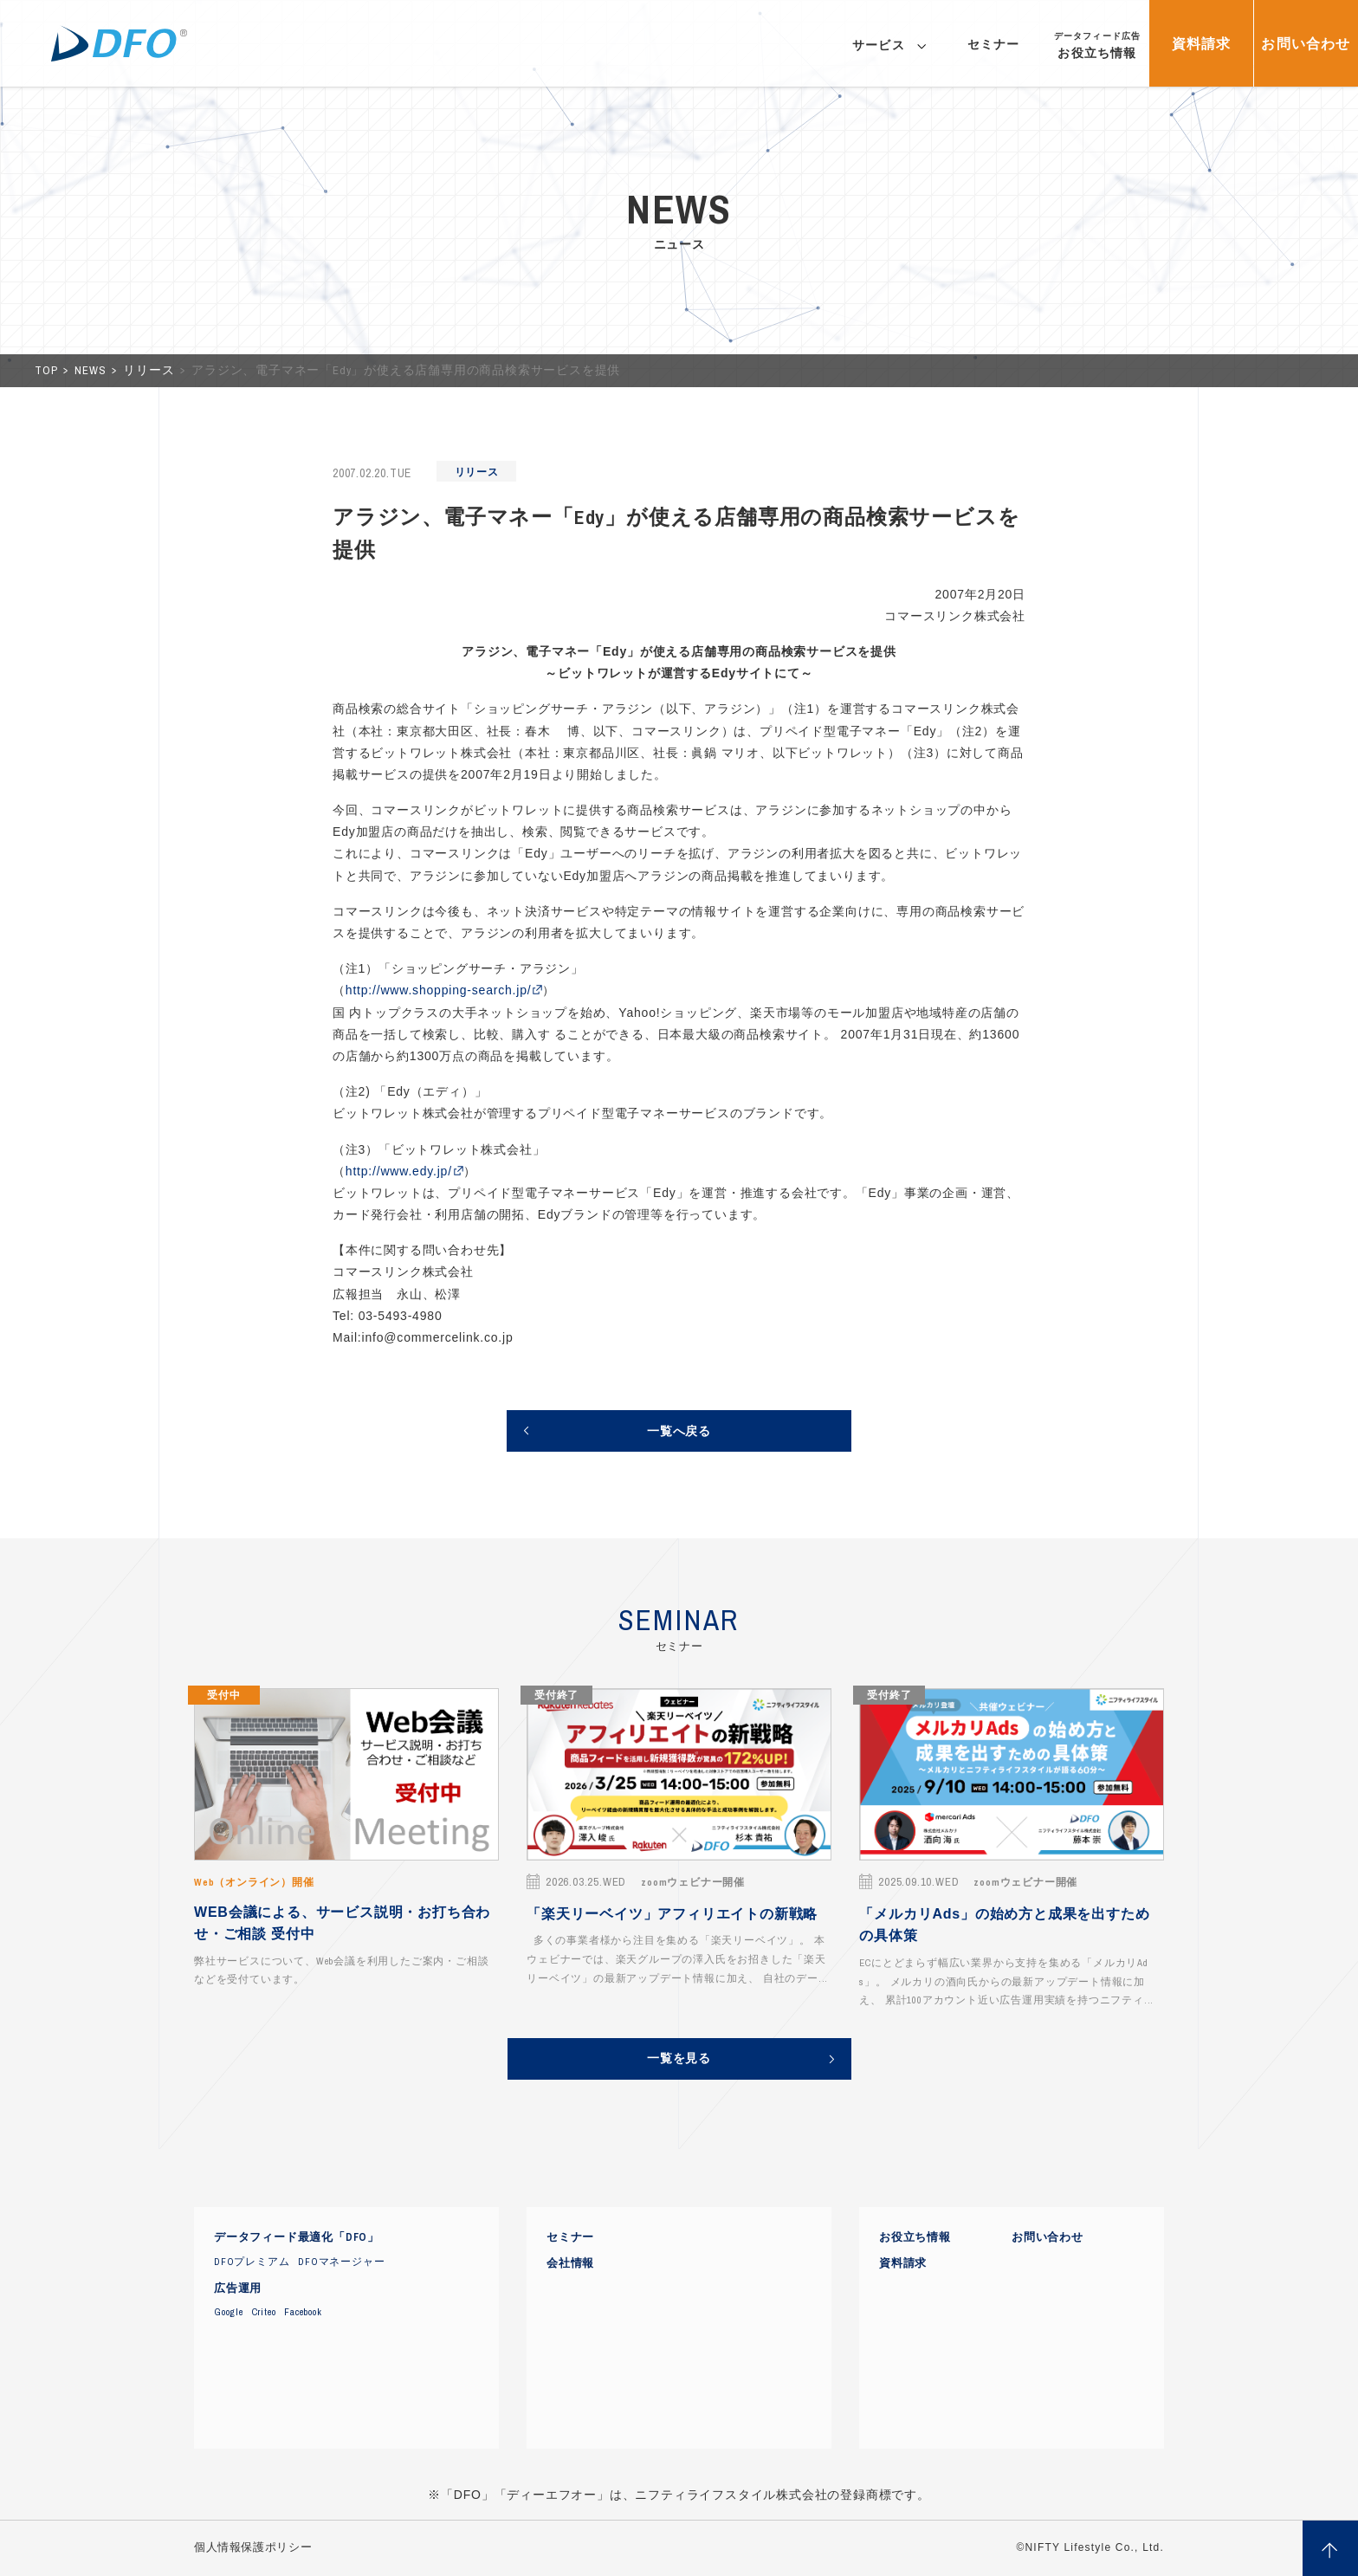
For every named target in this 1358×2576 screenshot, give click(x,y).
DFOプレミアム (251, 2261)
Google (228, 2311)
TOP (48, 370)
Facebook (302, 2311)
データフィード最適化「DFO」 (296, 2237)
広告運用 (238, 2288)
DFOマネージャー (341, 2261)
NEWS (91, 370)
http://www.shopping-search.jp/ (439, 990)
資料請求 (903, 2263)
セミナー (570, 2237)
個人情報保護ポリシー (253, 2547)
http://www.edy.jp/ (399, 1171)
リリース (150, 370)
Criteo (264, 2311)
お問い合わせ (1047, 2237)
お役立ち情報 (915, 2237)
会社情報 (570, 2263)
